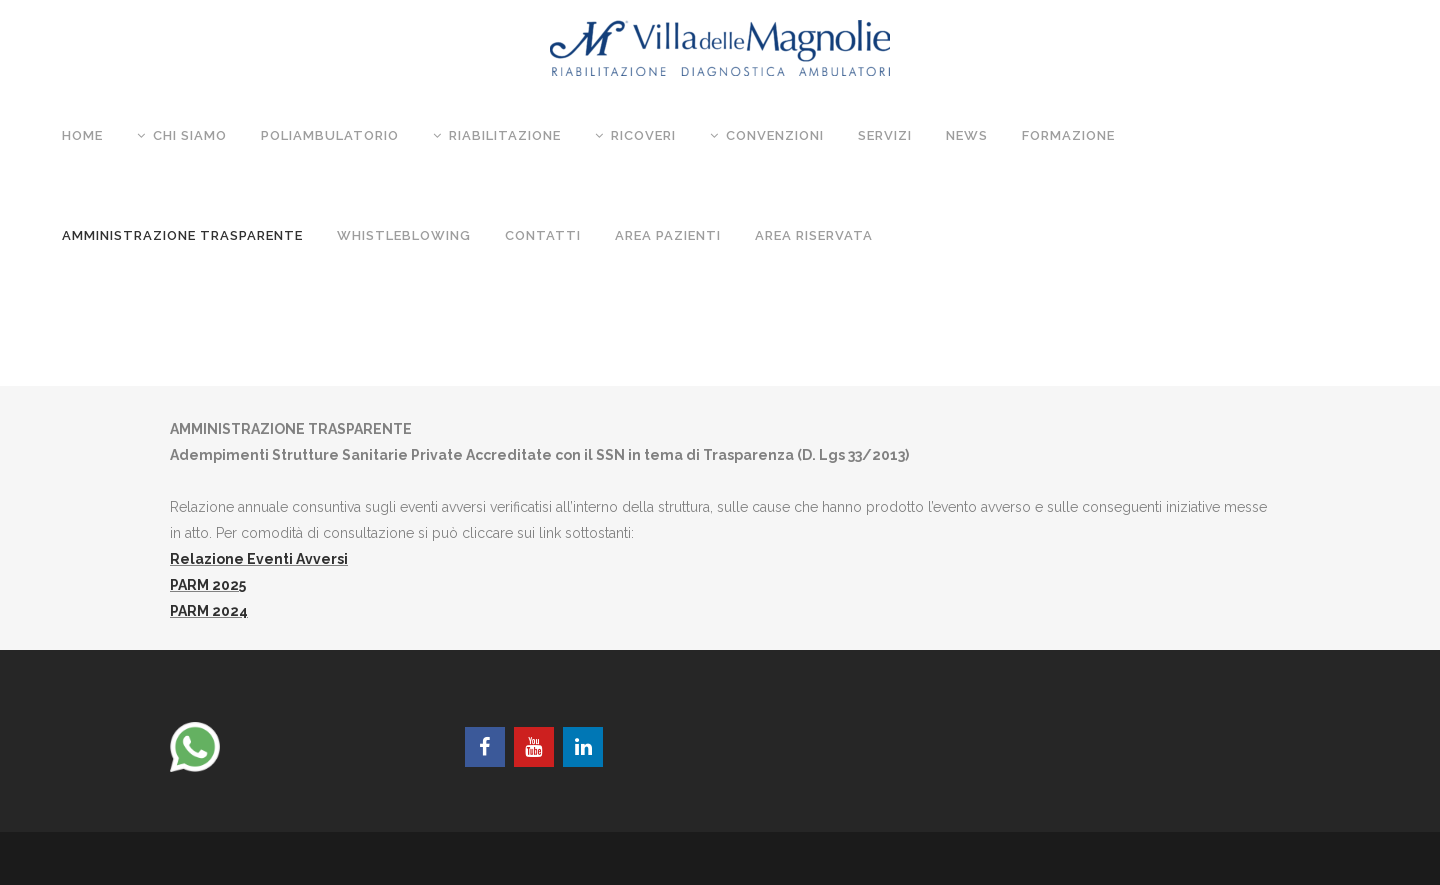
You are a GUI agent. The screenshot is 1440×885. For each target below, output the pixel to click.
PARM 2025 (208, 585)
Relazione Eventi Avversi (259, 559)
